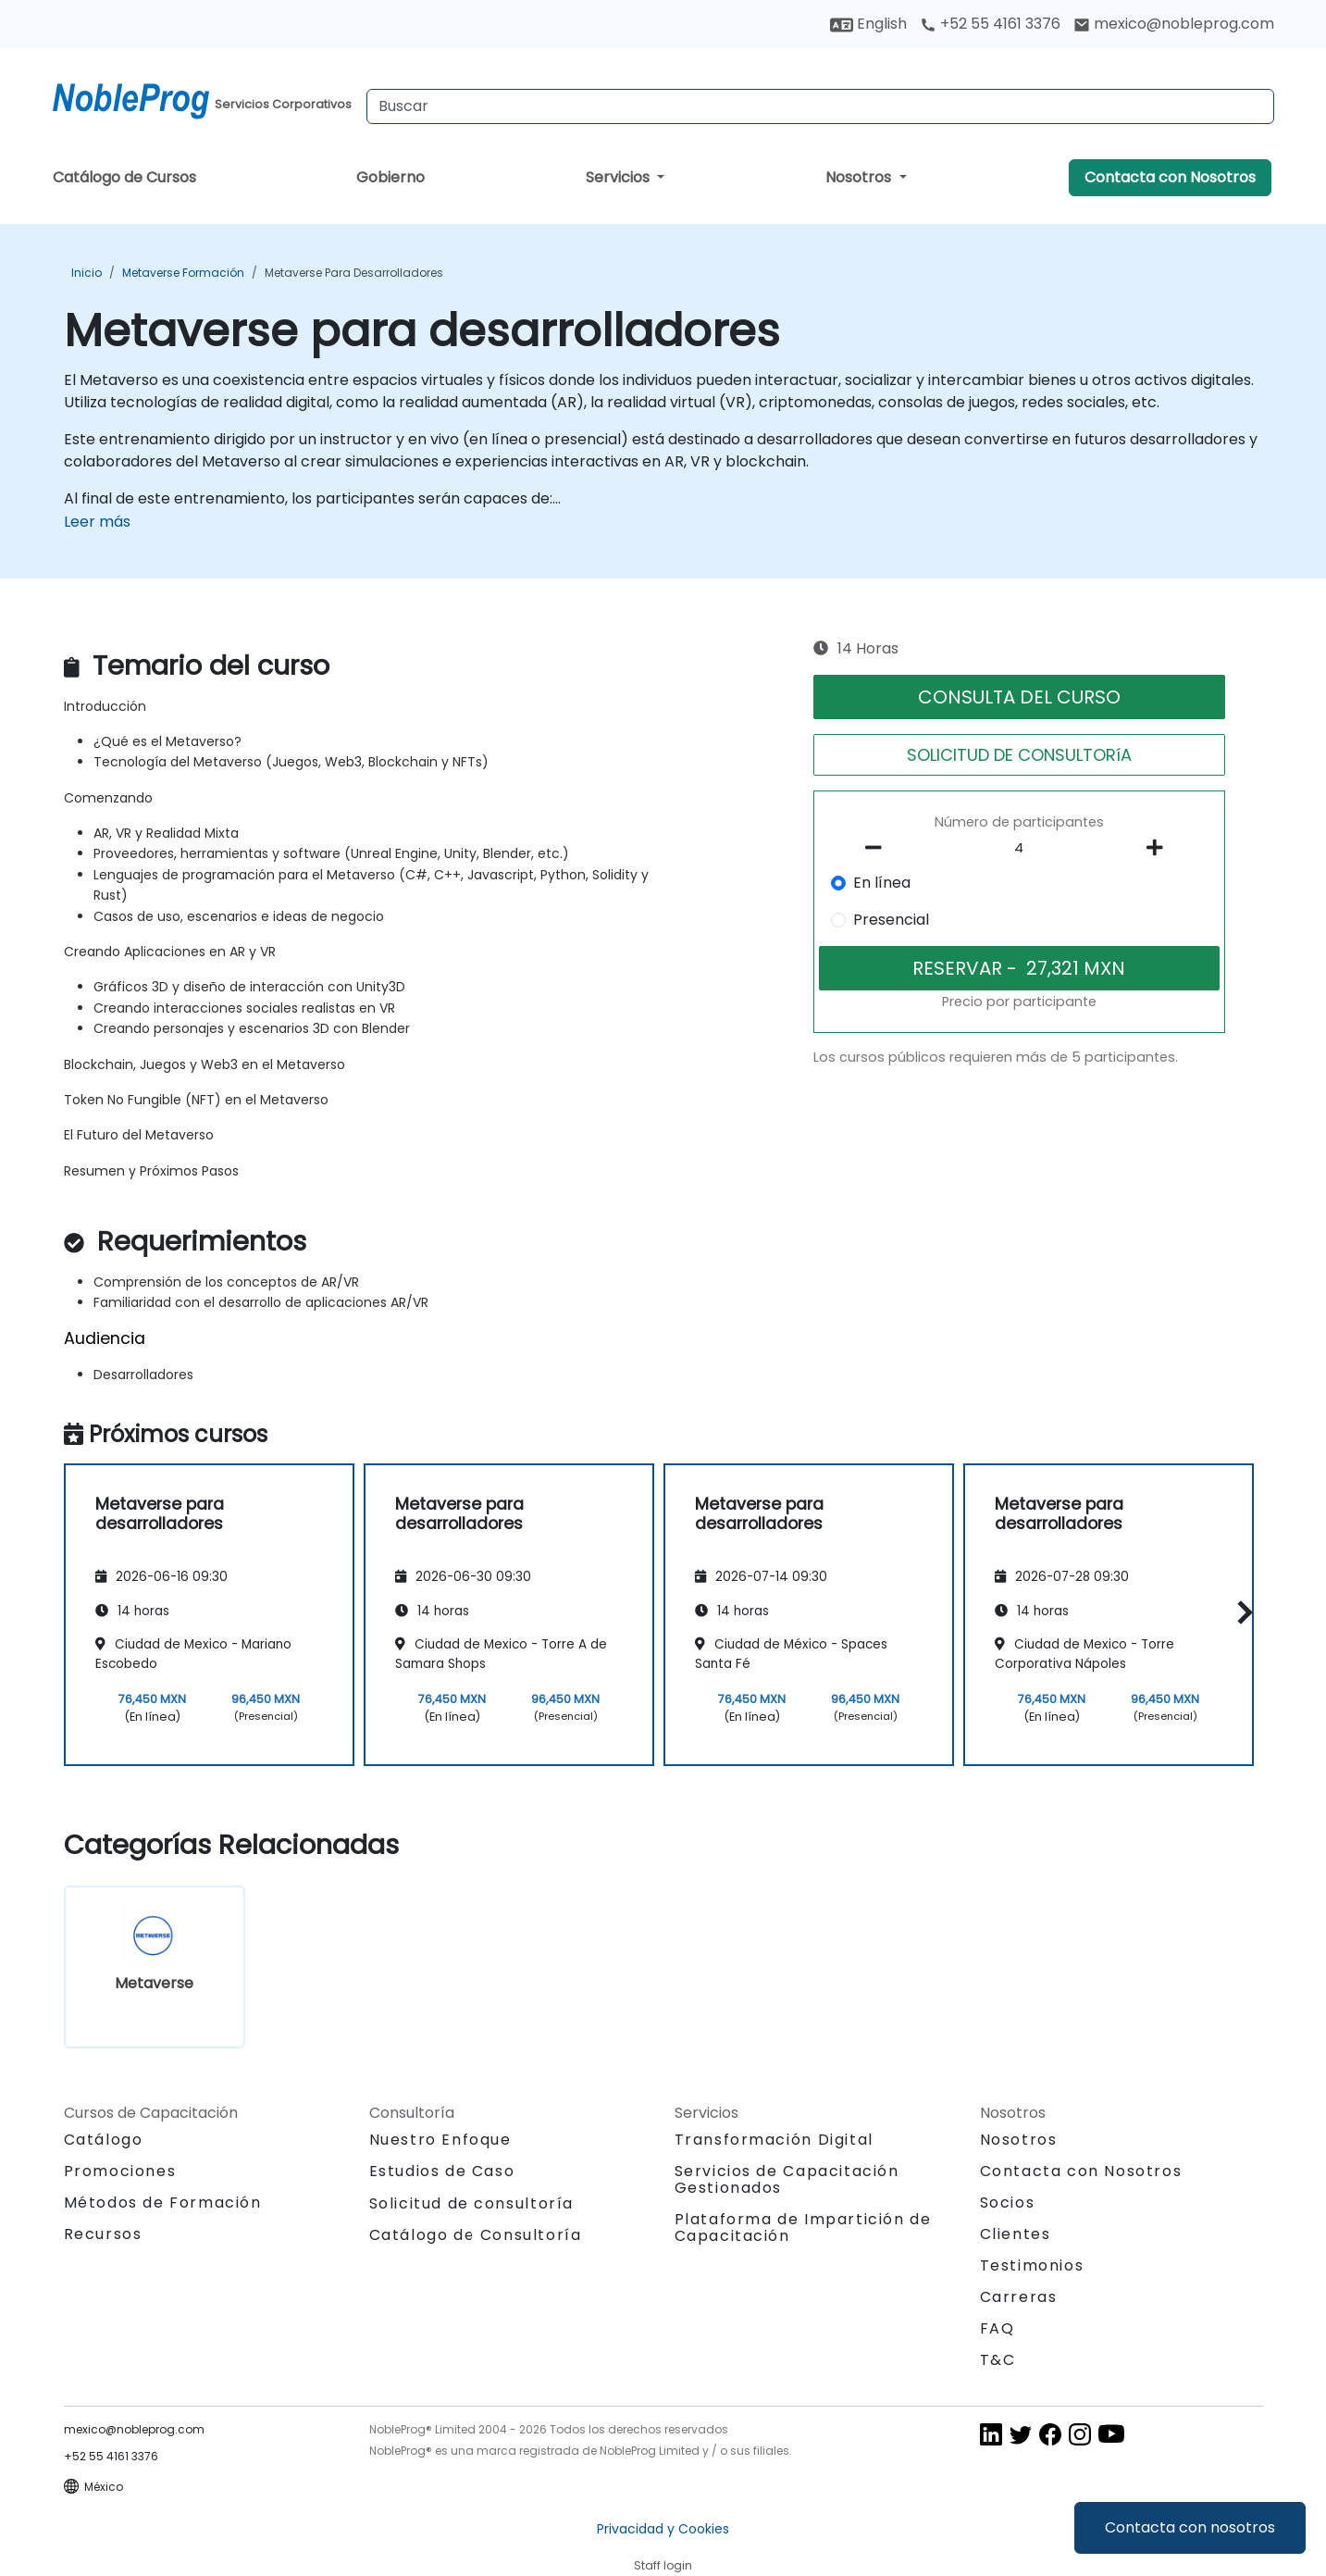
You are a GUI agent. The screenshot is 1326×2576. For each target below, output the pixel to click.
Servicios (619, 177)
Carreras (1019, 2297)
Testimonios (1032, 2265)
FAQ (997, 2328)
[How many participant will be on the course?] (1019, 849)
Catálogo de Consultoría (475, 2235)
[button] (1240, 1612)
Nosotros (860, 177)
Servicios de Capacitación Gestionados (787, 2179)
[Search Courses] (820, 106)
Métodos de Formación (163, 2202)
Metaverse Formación (183, 272)
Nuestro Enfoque (440, 2139)
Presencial (891, 919)
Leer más (97, 521)
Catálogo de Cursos (124, 177)
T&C (998, 2360)
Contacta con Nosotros (1170, 177)
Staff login (663, 2565)
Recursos (103, 2234)
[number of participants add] (1160, 848)
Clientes (1015, 2234)
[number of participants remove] (878, 848)
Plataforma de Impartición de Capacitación (803, 2227)
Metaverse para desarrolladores (354, 272)
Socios (1007, 2202)
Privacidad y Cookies (663, 2529)
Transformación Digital (774, 2139)
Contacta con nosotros (1190, 2527)
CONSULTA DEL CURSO (1019, 697)
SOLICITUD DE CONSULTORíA (1019, 754)
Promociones (120, 2171)
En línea (882, 882)
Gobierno (390, 177)
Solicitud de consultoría (471, 2204)
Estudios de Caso (442, 2171)
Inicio (86, 272)
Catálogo (103, 2139)
